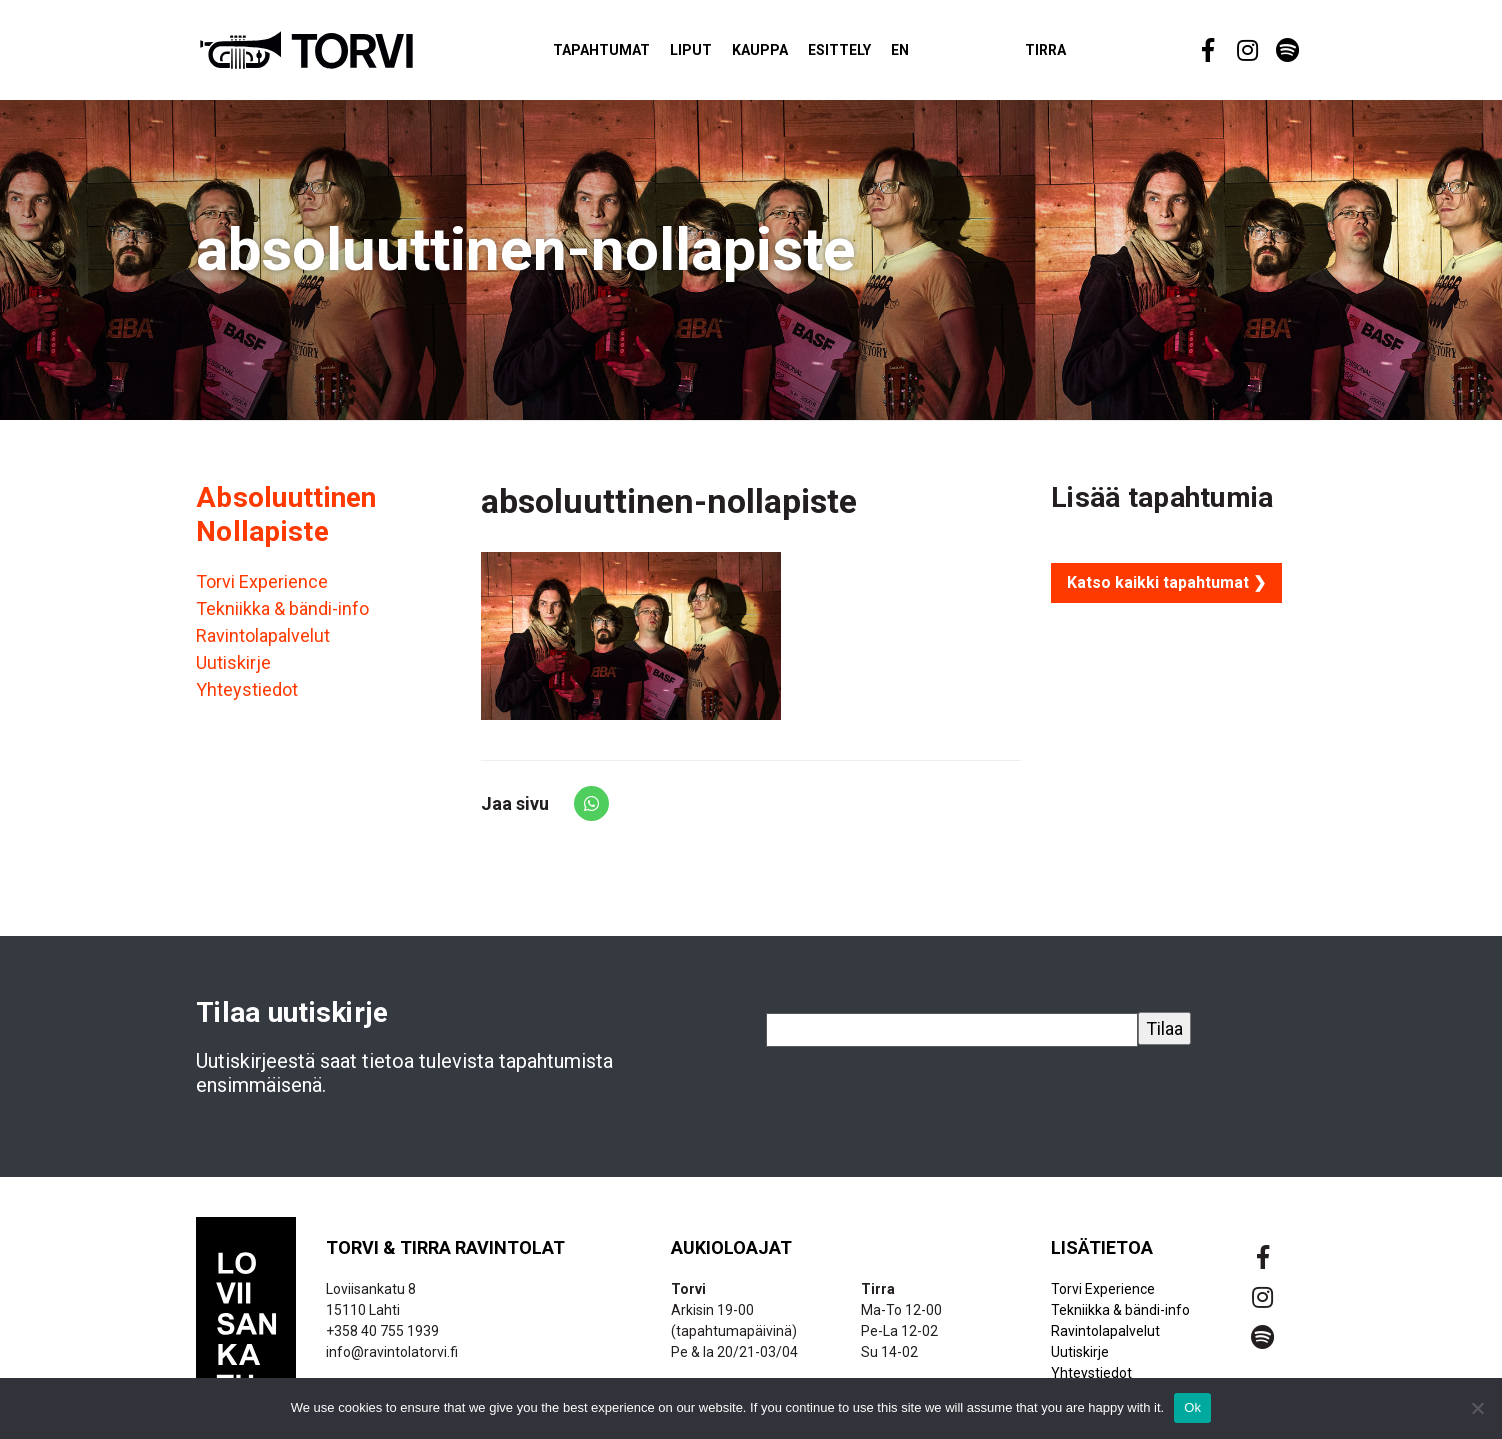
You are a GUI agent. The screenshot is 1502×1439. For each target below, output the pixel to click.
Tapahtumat (631, 54)
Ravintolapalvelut (263, 645)
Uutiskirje (233, 672)
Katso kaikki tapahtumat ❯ (1166, 591)
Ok (1192, 1407)
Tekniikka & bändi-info (282, 618)
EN (930, 54)
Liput (721, 54)
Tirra (1075, 54)
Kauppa (790, 54)
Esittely (869, 54)
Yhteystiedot (247, 699)
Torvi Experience (262, 591)
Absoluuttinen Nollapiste (286, 523)
